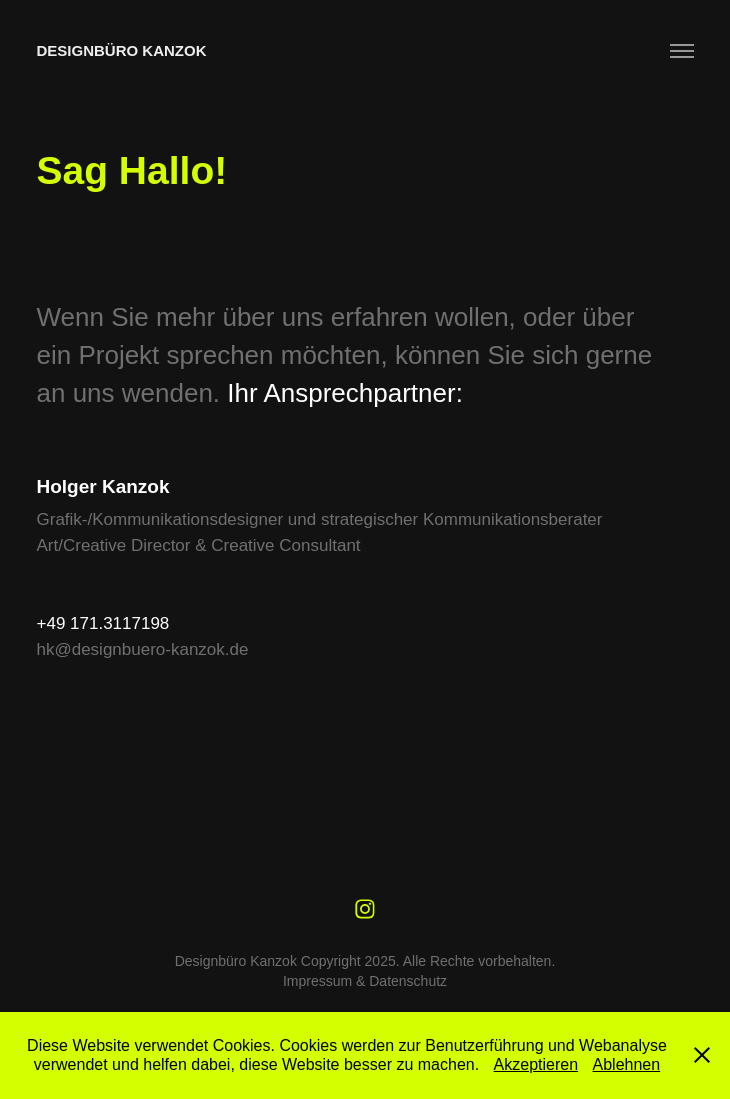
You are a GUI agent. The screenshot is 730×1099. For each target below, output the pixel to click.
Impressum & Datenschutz (365, 981)
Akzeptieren (536, 1064)
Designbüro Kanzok (122, 50)
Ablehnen (627, 1064)
